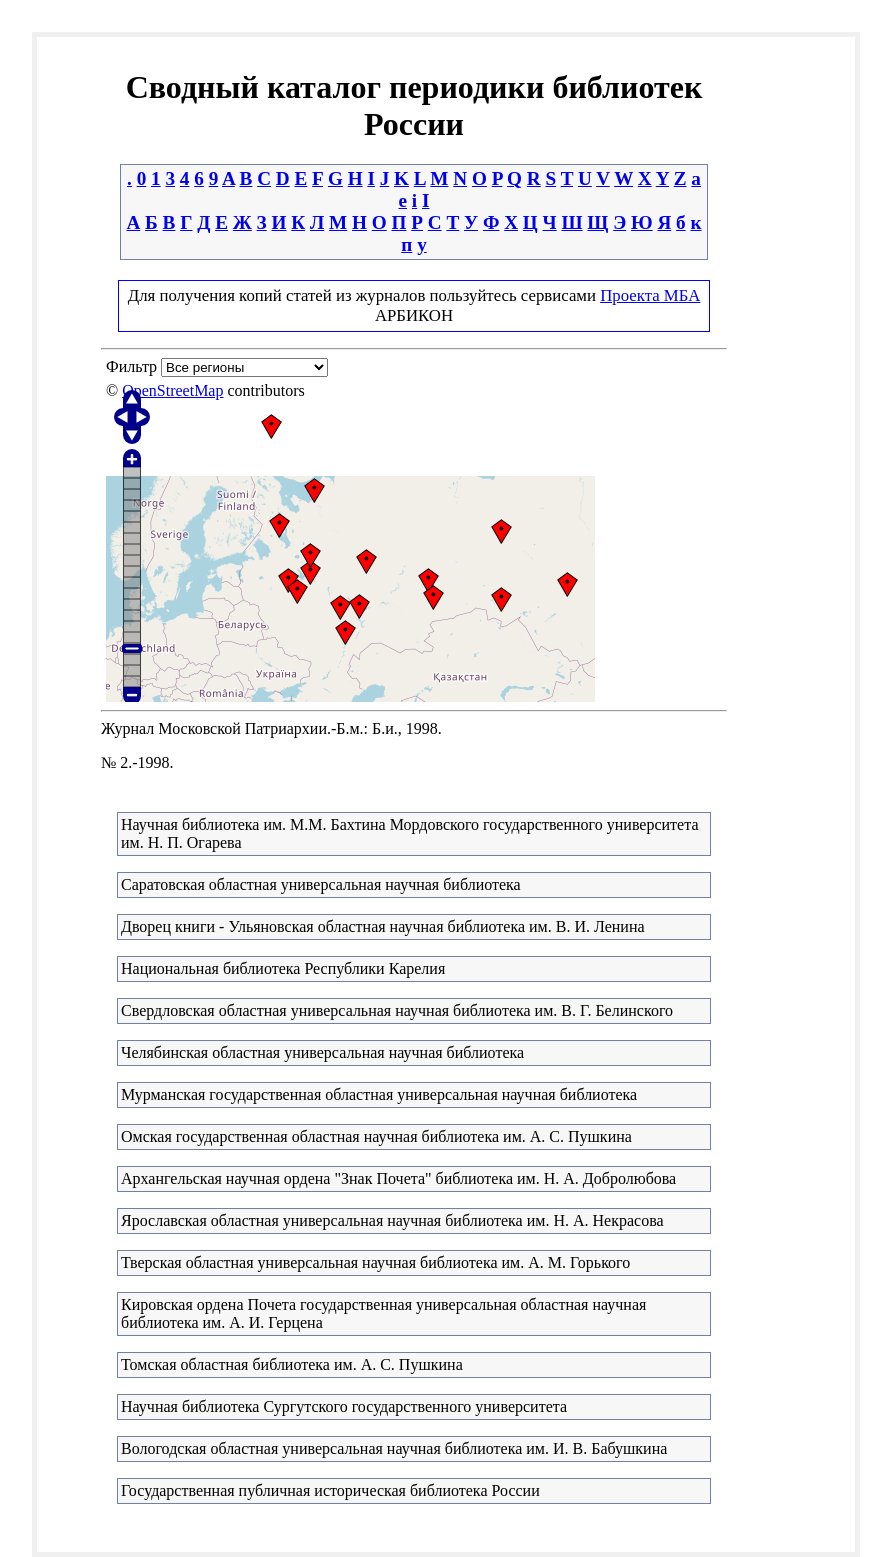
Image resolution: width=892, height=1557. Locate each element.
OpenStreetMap (172, 390)
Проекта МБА (650, 295)
